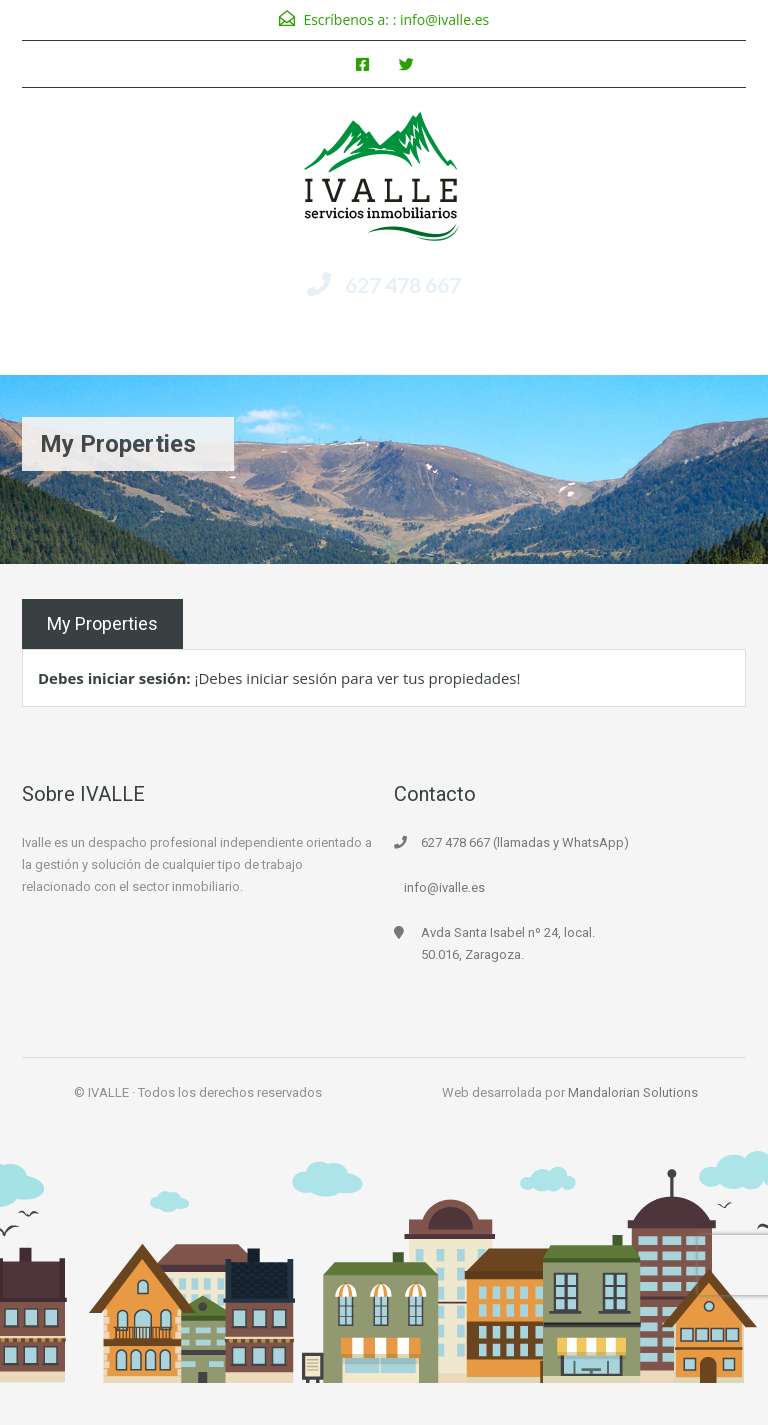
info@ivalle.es (444, 19)
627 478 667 (403, 284)
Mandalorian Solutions (633, 1092)
